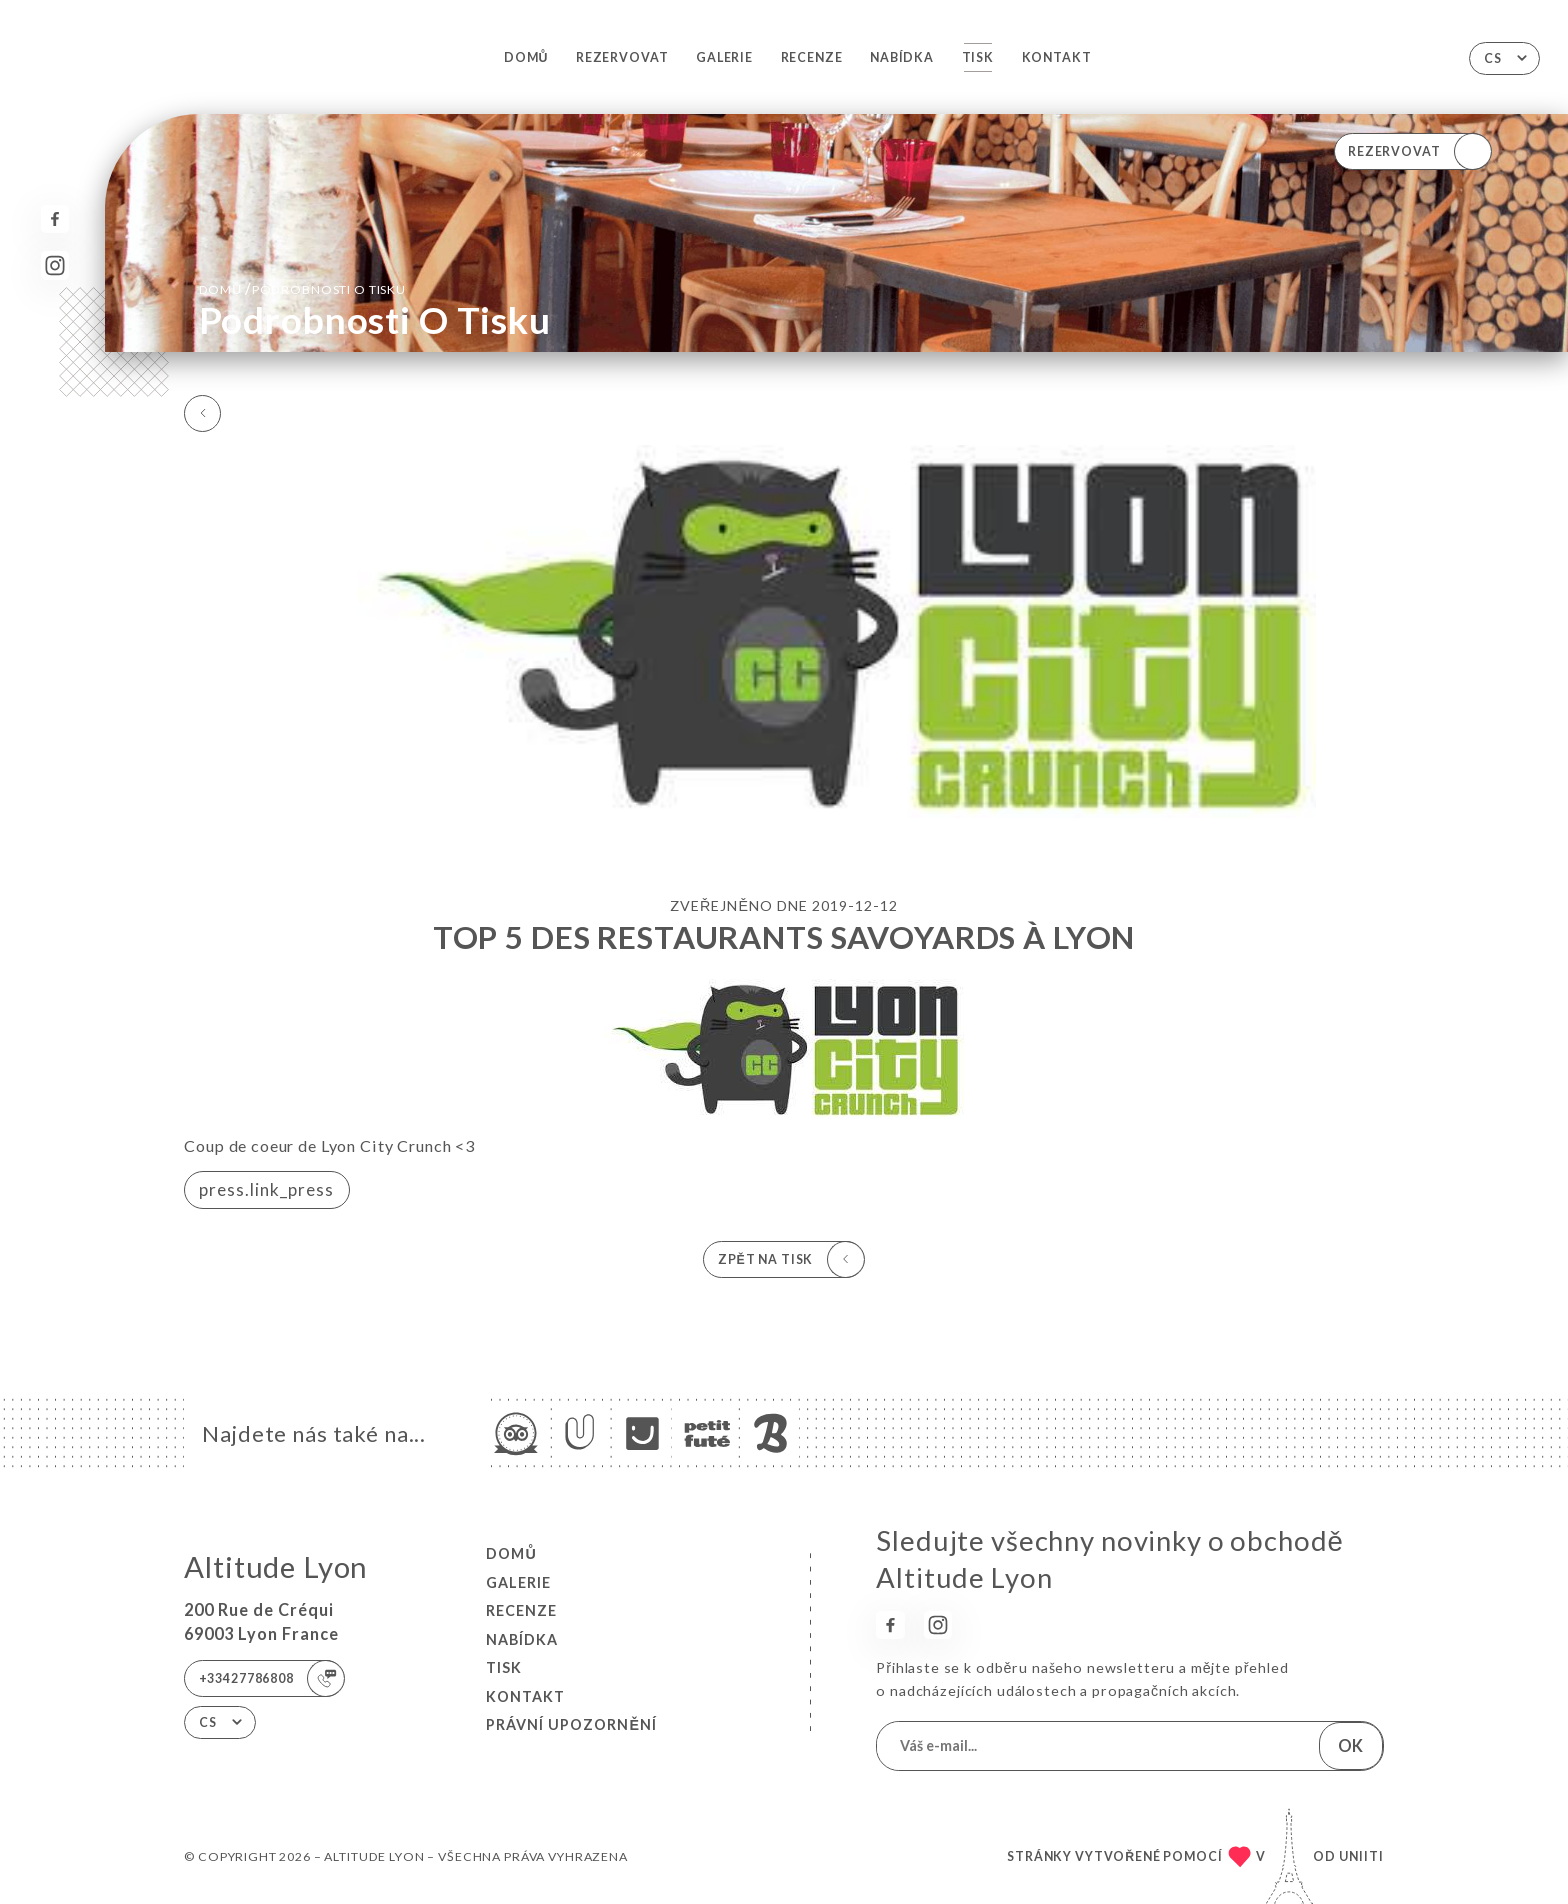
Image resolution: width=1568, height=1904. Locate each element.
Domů (526, 57)
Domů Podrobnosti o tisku (302, 288)
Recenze (812, 57)
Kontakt (1057, 57)
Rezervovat (622, 57)
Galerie (724, 57)
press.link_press (266, 1189)
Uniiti (1361, 1856)
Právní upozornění (571, 1724)
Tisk (978, 57)
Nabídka (902, 57)
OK (1350, 1745)
